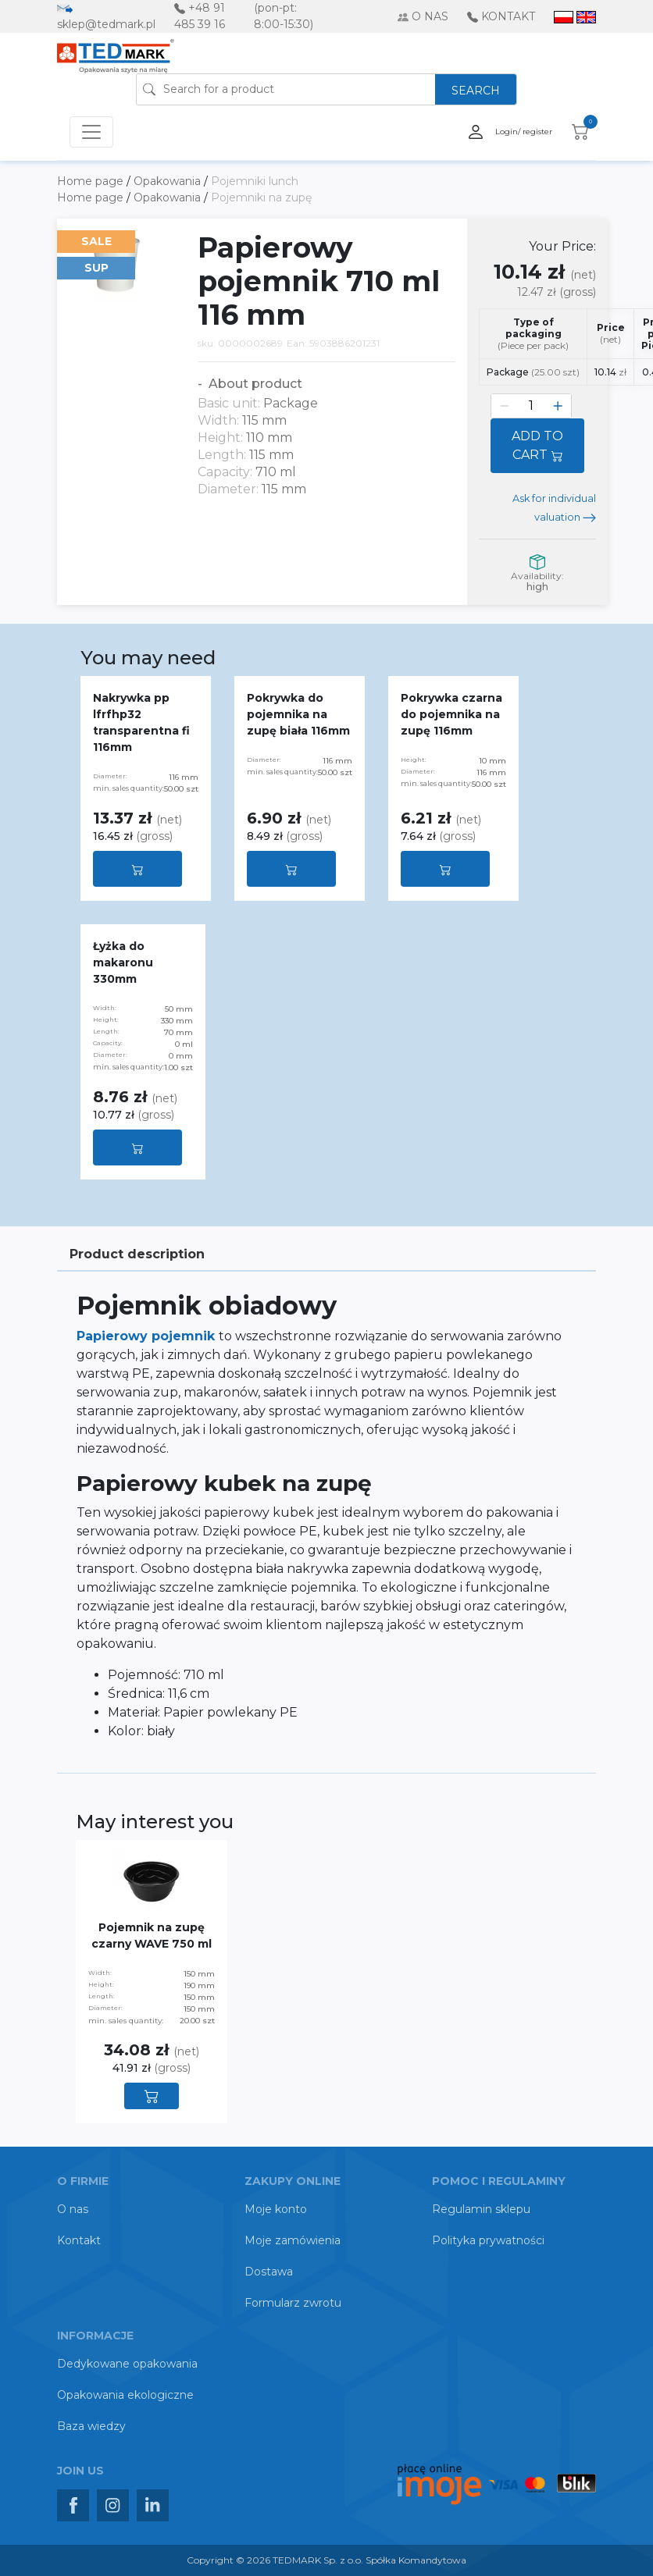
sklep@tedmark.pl (106, 24)
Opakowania (169, 181)
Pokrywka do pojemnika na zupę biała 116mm (298, 714)
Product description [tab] (137, 1254)
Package (533, 372)
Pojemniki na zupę (261, 197)
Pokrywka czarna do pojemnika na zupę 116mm (451, 714)
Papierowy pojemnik (148, 1336)
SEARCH (475, 91)
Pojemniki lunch (254, 181)
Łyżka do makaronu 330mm (123, 962)
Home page (92, 181)
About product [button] (253, 383)
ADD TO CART (537, 445)
